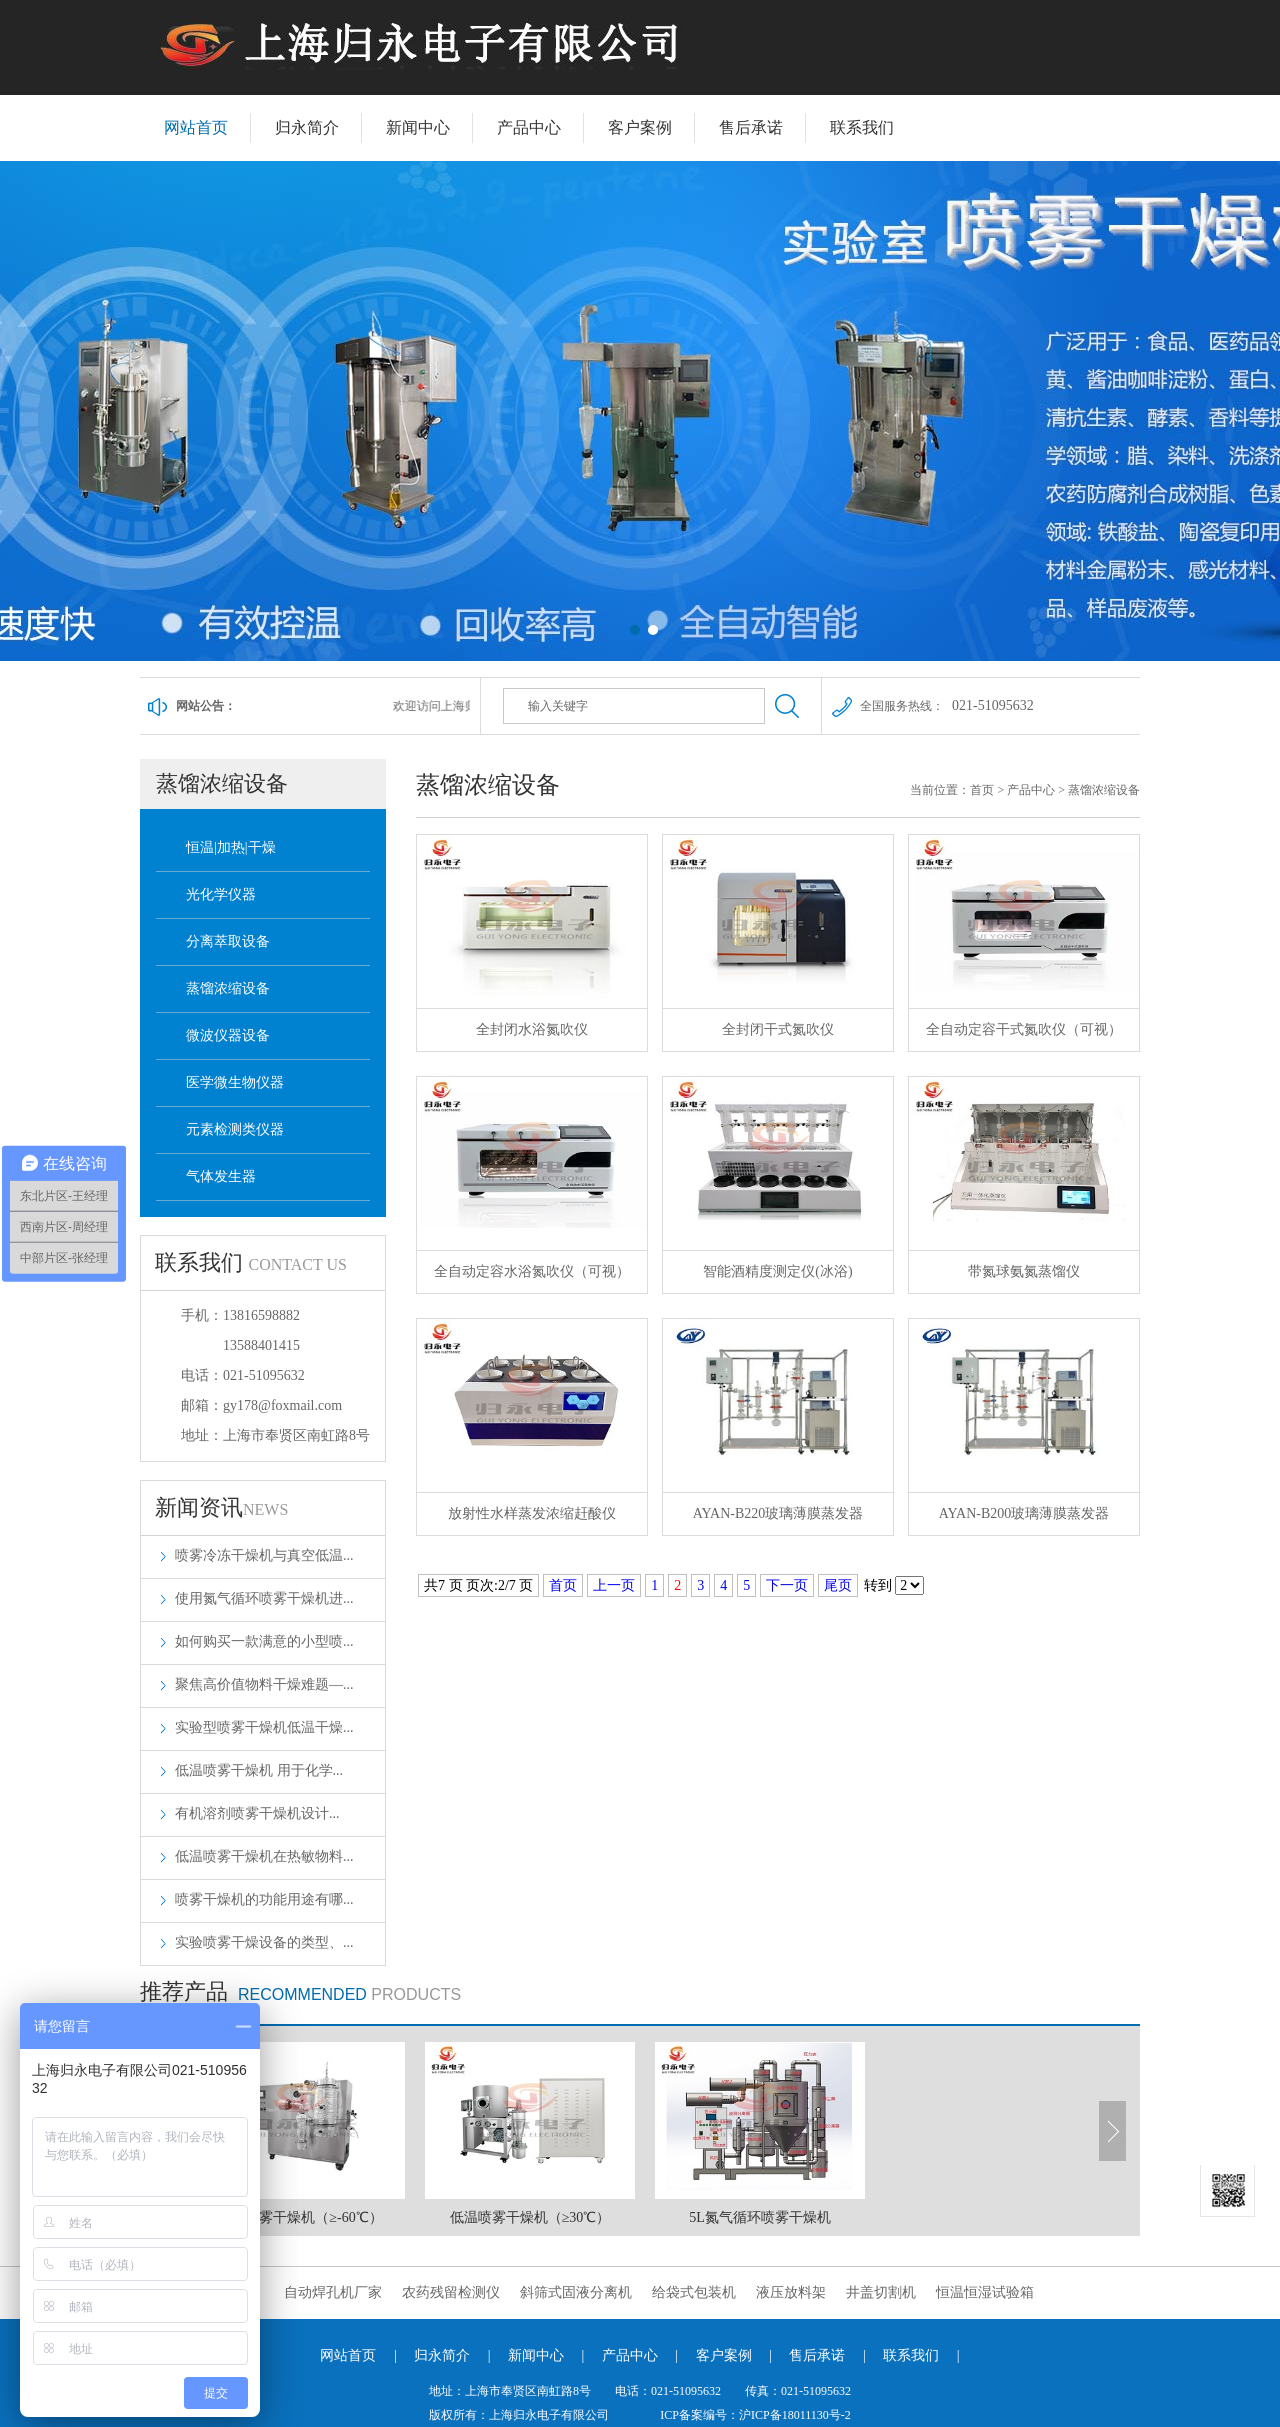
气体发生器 (221, 1176)
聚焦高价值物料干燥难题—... (264, 1684)
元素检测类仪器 (235, 1129)
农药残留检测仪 (451, 2292)
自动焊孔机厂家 (333, 2292)
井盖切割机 (881, 2292)
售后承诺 (751, 127)
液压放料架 (791, 2292)
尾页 (838, 1585)
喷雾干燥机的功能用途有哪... (264, 1899)
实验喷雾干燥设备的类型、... (264, 1942)
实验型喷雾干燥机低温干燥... (264, 1727)
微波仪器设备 (228, 1035)
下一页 (787, 1585)
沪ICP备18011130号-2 (795, 2415)
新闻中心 (418, 127)
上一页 (614, 1585)
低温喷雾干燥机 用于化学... (259, 1770)
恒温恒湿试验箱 (985, 2292)
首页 (982, 790)
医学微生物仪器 (235, 1082)
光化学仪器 (221, 894)
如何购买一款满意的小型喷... (264, 1641)
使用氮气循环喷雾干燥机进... (264, 1598)
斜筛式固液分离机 (576, 2292)
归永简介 (307, 127)
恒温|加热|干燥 (231, 847)
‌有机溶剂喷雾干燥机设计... (257, 1813)
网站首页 (196, 127)
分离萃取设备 (228, 941)
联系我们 (862, 127)
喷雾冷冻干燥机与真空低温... (264, 1555)
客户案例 (640, 127)
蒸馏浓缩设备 (228, 988)
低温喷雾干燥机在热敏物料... (264, 1856)
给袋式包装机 (694, 2292)
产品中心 (529, 127)
